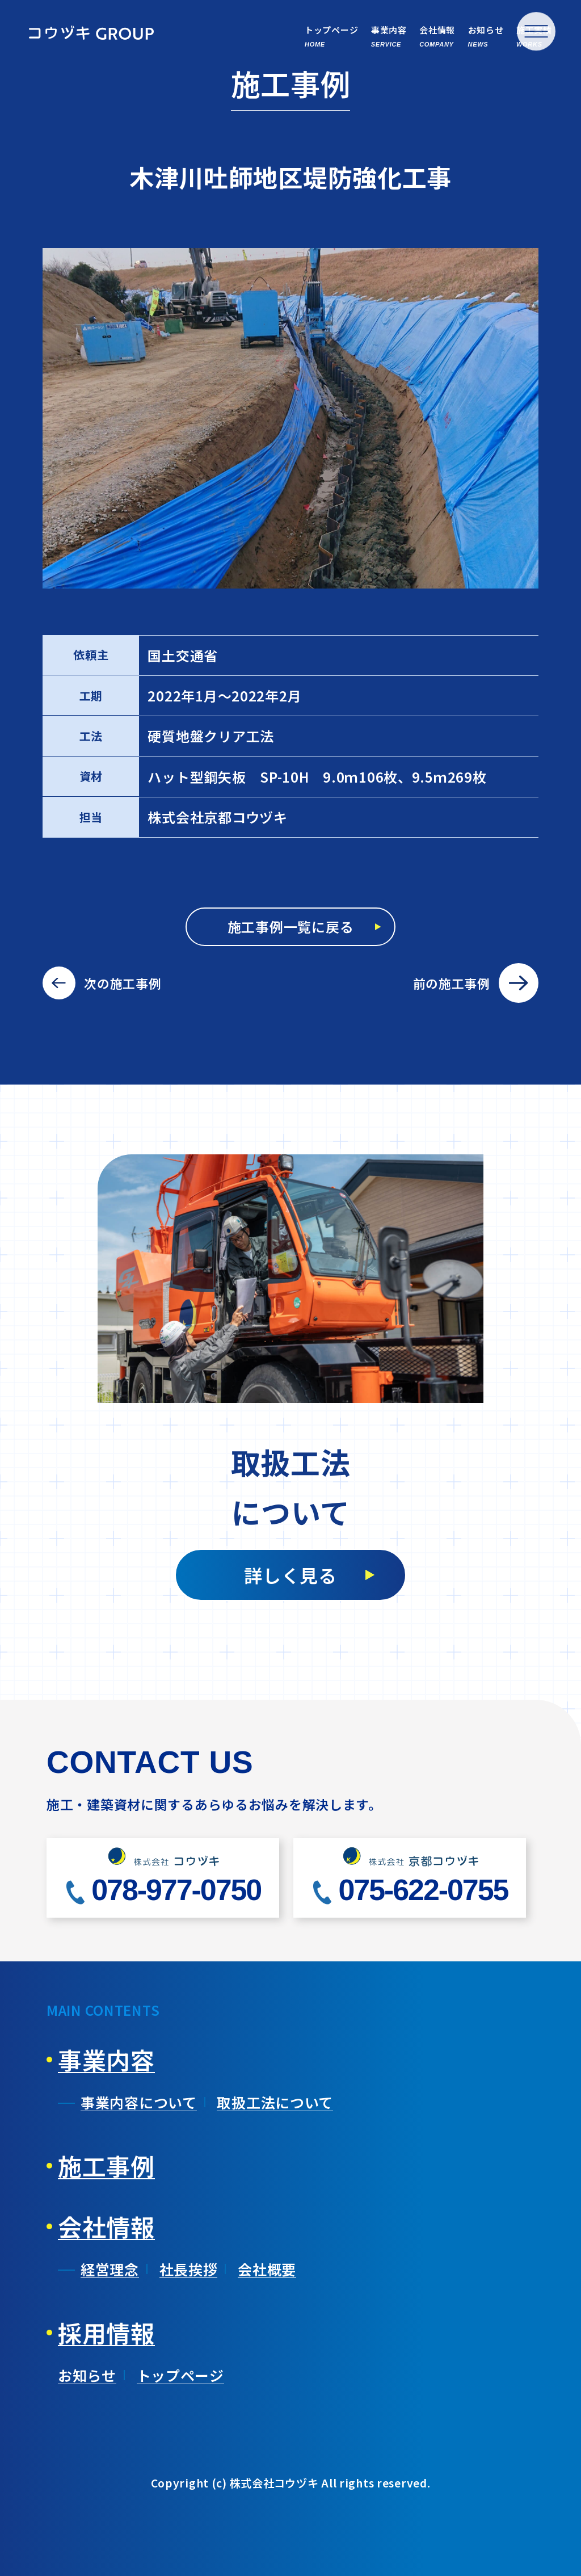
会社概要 (267, 2268)
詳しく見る (290, 1575)
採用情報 (106, 2332)
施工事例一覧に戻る (290, 926)
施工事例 (106, 2166)
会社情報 (106, 2226)
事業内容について (139, 2102)
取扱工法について (275, 2102)
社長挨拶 (188, 2268)
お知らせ (87, 2375)
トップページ (180, 2375)
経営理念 (110, 2268)
